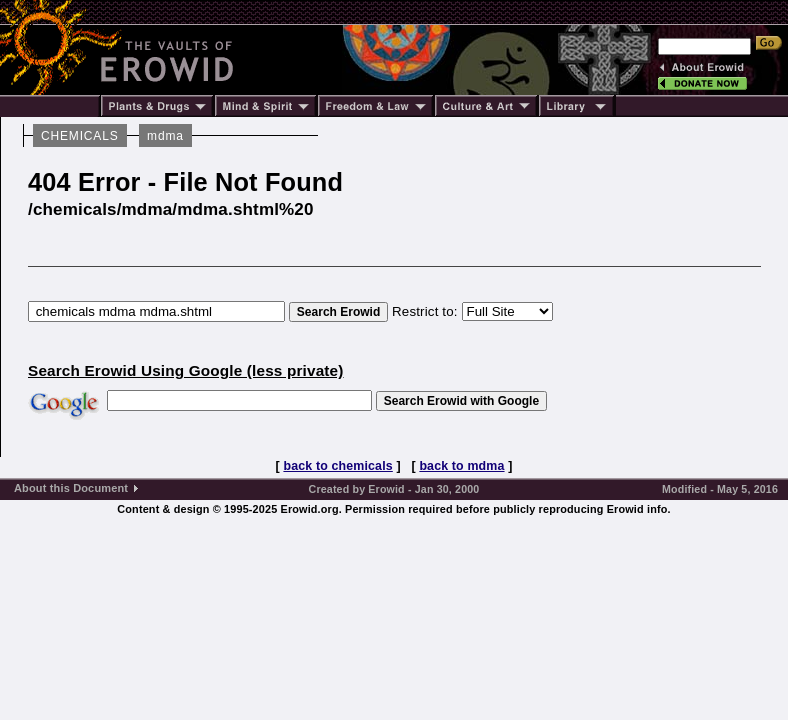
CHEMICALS (80, 136)
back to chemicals (337, 466)
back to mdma (461, 466)
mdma (165, 136)
